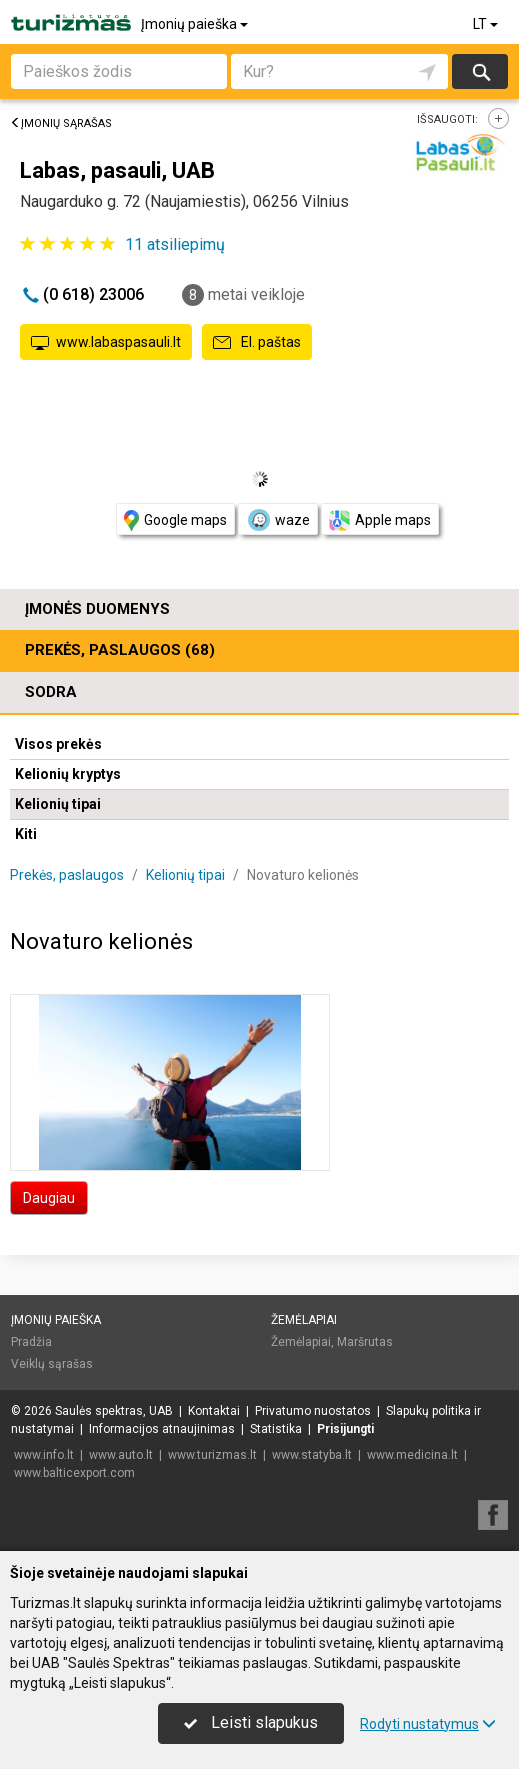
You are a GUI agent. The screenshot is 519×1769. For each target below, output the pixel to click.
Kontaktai (214, 1411)
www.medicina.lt (412, 1455)
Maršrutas (365, 1342)
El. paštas (257, 343)
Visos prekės (58, 744)
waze (278, 520)
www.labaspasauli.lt (106, 343)
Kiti (26, 834)
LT (487, 24)
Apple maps (380, 520)
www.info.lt (44, 1455)
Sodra (51, 692)
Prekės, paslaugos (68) (120, 650)
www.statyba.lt (312, 1455)
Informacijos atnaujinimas (162, 1429)
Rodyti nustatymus (428, 1724)
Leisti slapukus (251, 1722)
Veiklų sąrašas (52, 1364)
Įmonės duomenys (97, 609)
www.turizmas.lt (212, 1455)
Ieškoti (480, 71)
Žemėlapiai (304, 1320)
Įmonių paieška (196, 24)
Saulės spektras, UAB (114, 1411)
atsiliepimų (175, 244)
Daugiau (49, 1198)
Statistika (276, 1429)
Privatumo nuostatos (313, 1411)
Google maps (175, 520)
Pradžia (31, 1342)
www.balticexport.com (74, 1473)
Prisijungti (345, 1429)
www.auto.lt (121, 1455)
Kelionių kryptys (68, 774)
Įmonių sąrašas (61, 123)
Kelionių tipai (58, 804)
